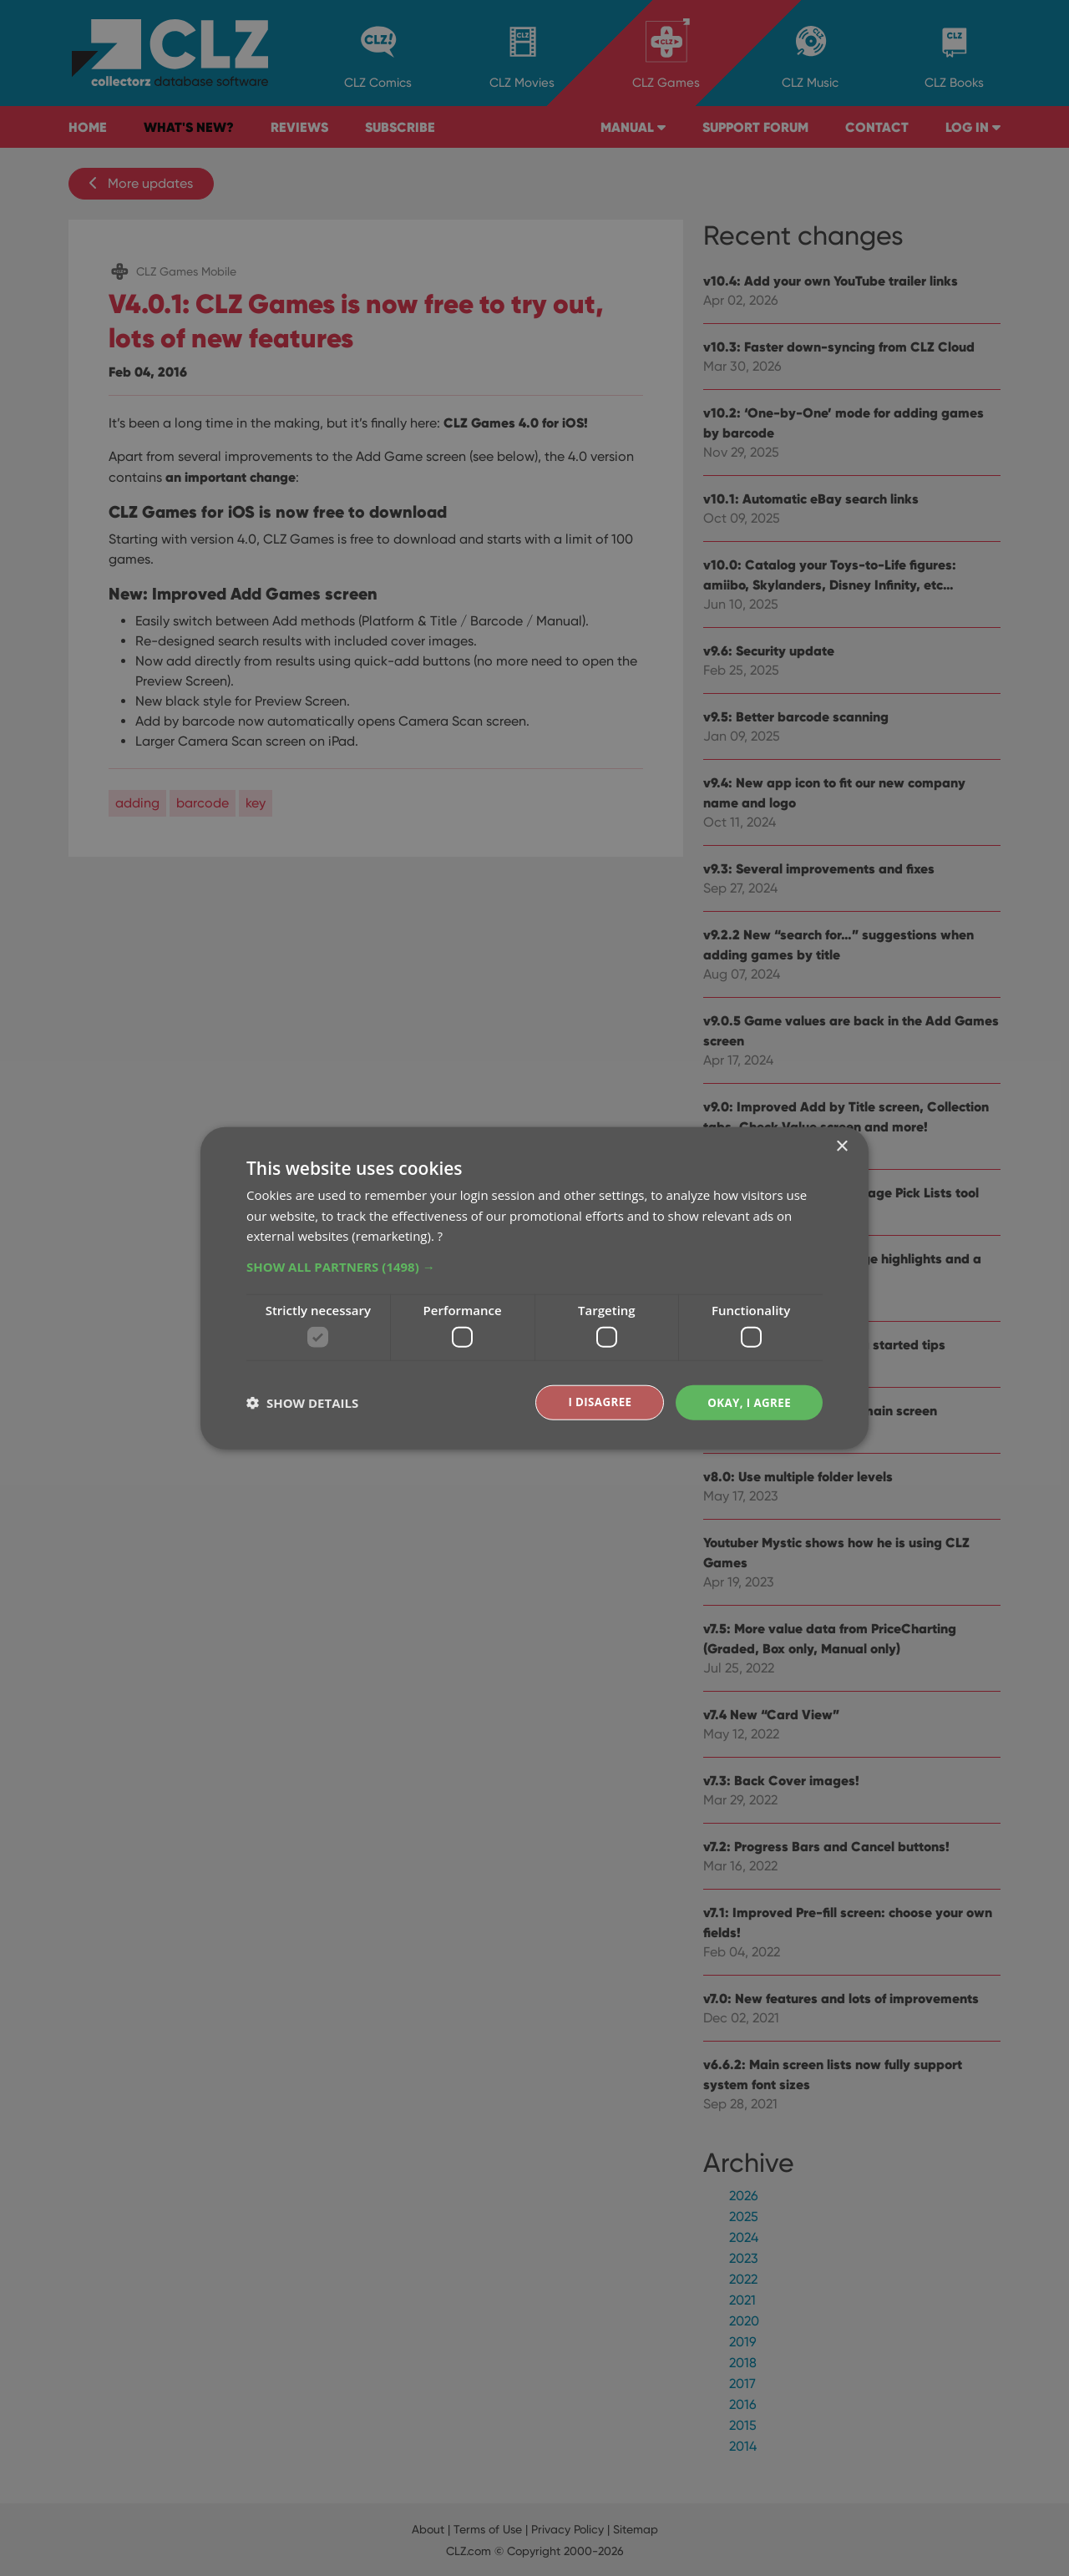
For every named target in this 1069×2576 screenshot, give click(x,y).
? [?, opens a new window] (440, 1235)
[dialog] (534, 1288)
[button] (534, 1265)
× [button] (841, 1145)
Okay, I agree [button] (747, 1401)
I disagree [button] (594, 1401)
